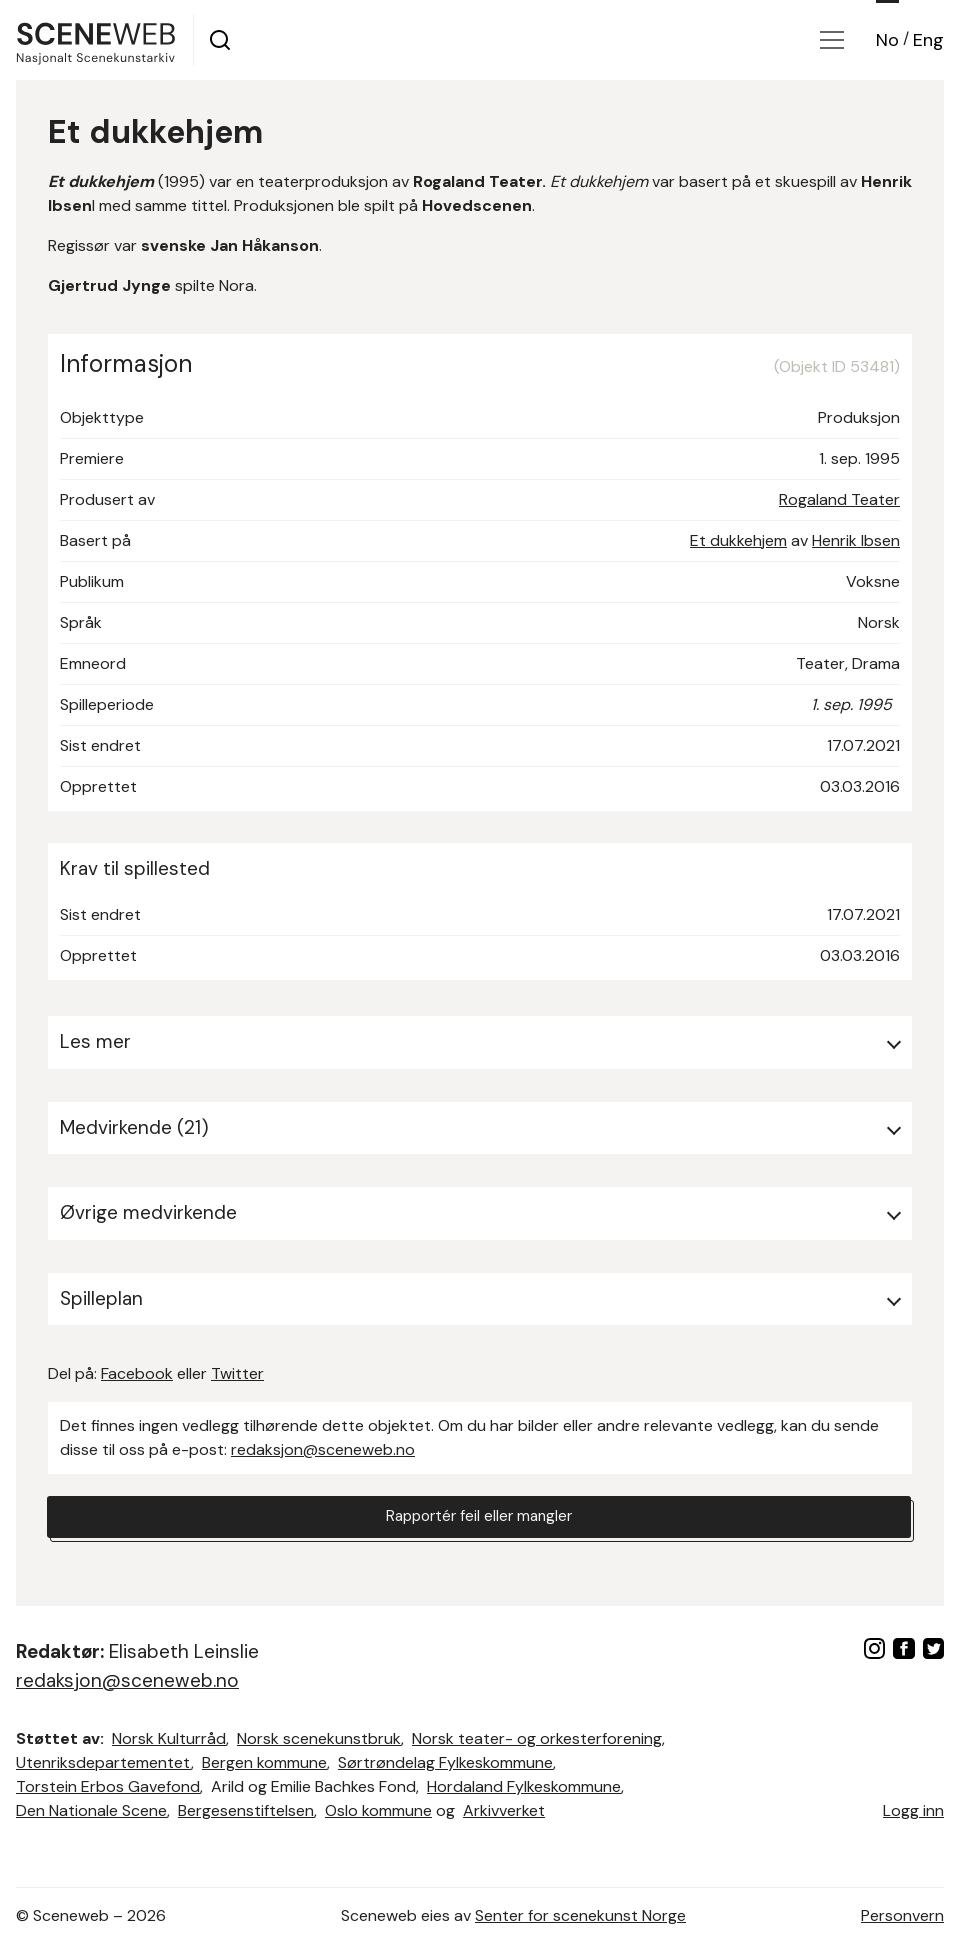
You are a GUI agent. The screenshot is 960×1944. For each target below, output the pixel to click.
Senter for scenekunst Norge (580, 1915)
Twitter (237, 1373)
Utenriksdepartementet (103, 1762)
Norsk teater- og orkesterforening (537, 1738)
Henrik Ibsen (856, 540)
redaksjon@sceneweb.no (323, 1449)
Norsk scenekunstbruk (319, 1738)
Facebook (137, 1373)
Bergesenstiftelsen (246, 1810)
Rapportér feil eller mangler (479, 1517)
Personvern (902, 1915)
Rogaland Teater (839, 499)
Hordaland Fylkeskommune (524, 1786)
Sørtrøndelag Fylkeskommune (445, 1762)
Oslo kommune (378, 1810)
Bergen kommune (264, 1762)
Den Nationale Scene (91, 1810)
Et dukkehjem (738, 540)
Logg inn (913, 1810)
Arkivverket (504, 1810)
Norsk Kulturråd (169, 1738)
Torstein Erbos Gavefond (108, 1786)
